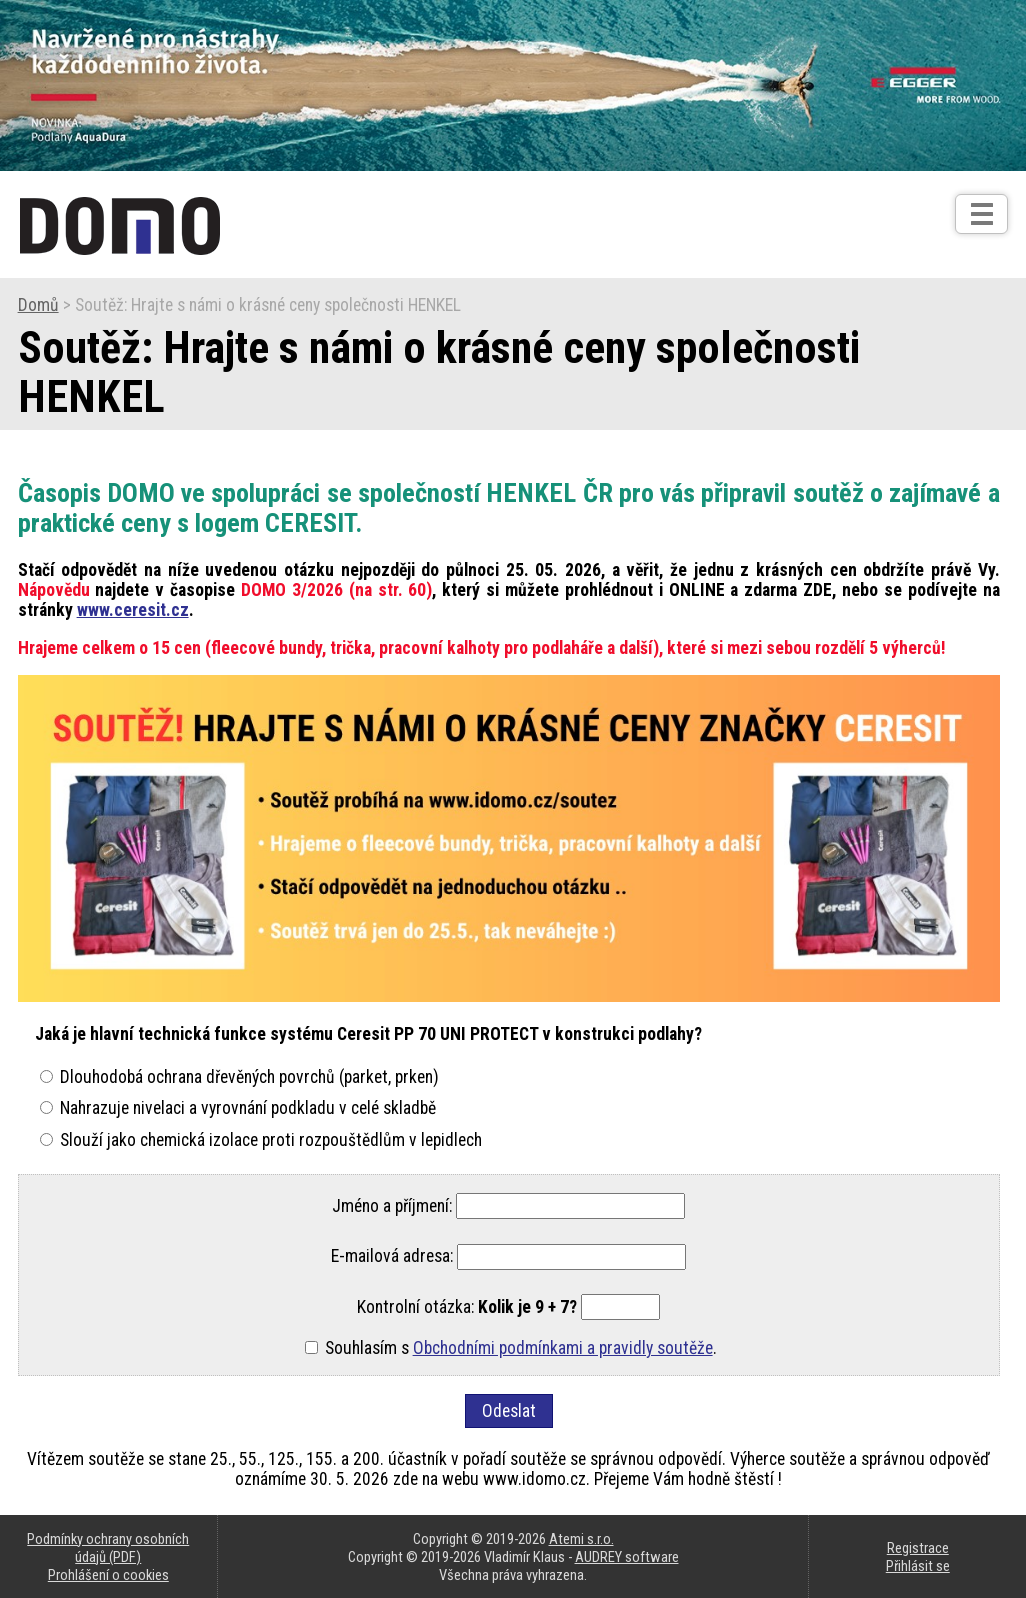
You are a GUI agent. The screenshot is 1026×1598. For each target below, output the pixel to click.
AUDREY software (627, 1557)
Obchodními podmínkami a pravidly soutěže (563, 1348)
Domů (38, 305)
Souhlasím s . (521, 1348)
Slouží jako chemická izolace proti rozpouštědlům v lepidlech (271, 1140)
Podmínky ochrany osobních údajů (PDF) (108, 1548)
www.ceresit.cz (133, 610)
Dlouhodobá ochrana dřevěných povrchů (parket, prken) (249, 1077)
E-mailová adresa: (392, 1257)
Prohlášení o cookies (108, 1575)
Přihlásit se (918, 1566)
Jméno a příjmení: (392, 1206)
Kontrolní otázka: (467, 1307)
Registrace (918, 1548)
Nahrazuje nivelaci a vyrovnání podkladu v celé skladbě (248, 1108)
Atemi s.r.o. (581, 1539)
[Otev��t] (981, 214)
